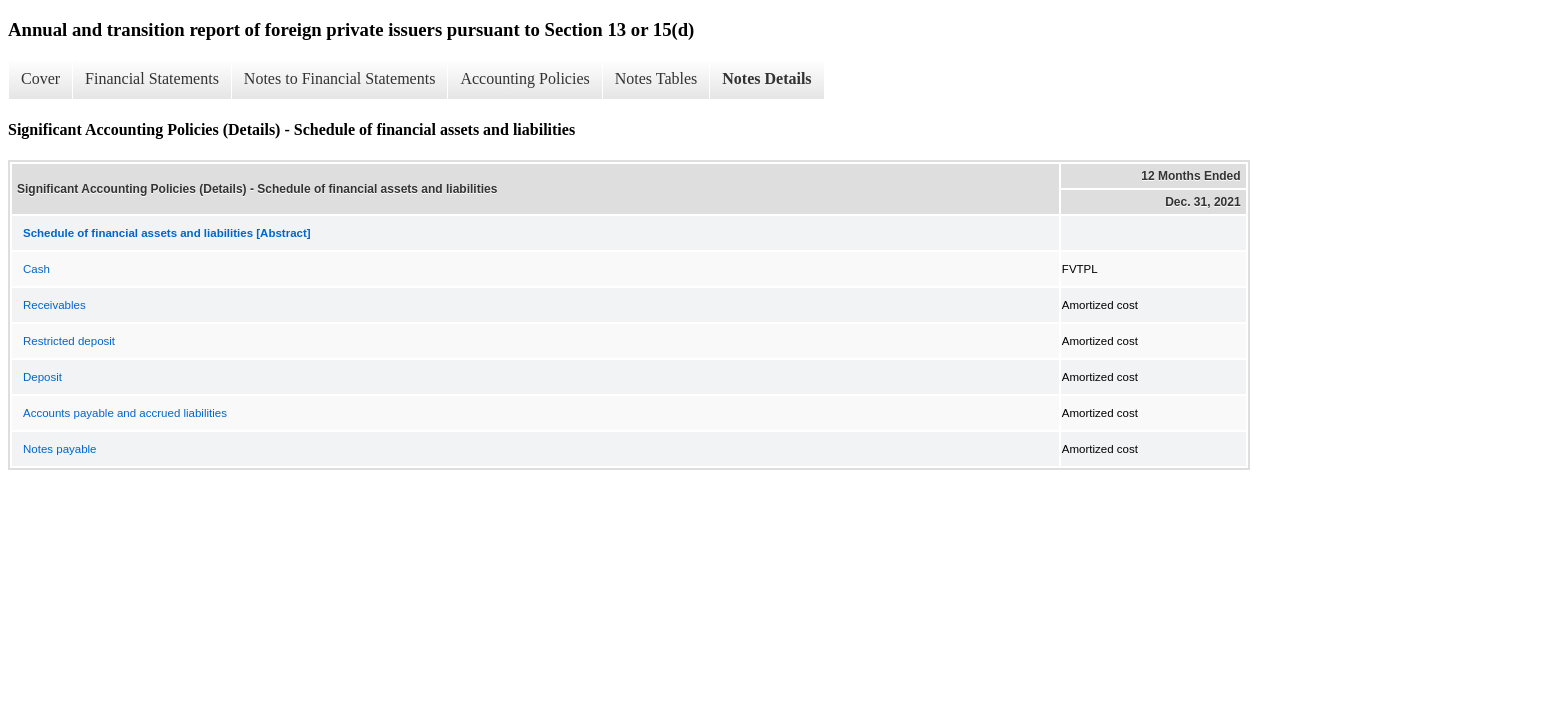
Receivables (54, 305)
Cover (40, 78)
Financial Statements (152, 78)
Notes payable (60, 449)
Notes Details (766, 78)
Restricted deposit (69, 341)
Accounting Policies (524, 78)
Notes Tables (656, 78)
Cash (36, 269)
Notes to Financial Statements (340, 78)
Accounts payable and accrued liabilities (125, 413)
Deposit (42, 377)
